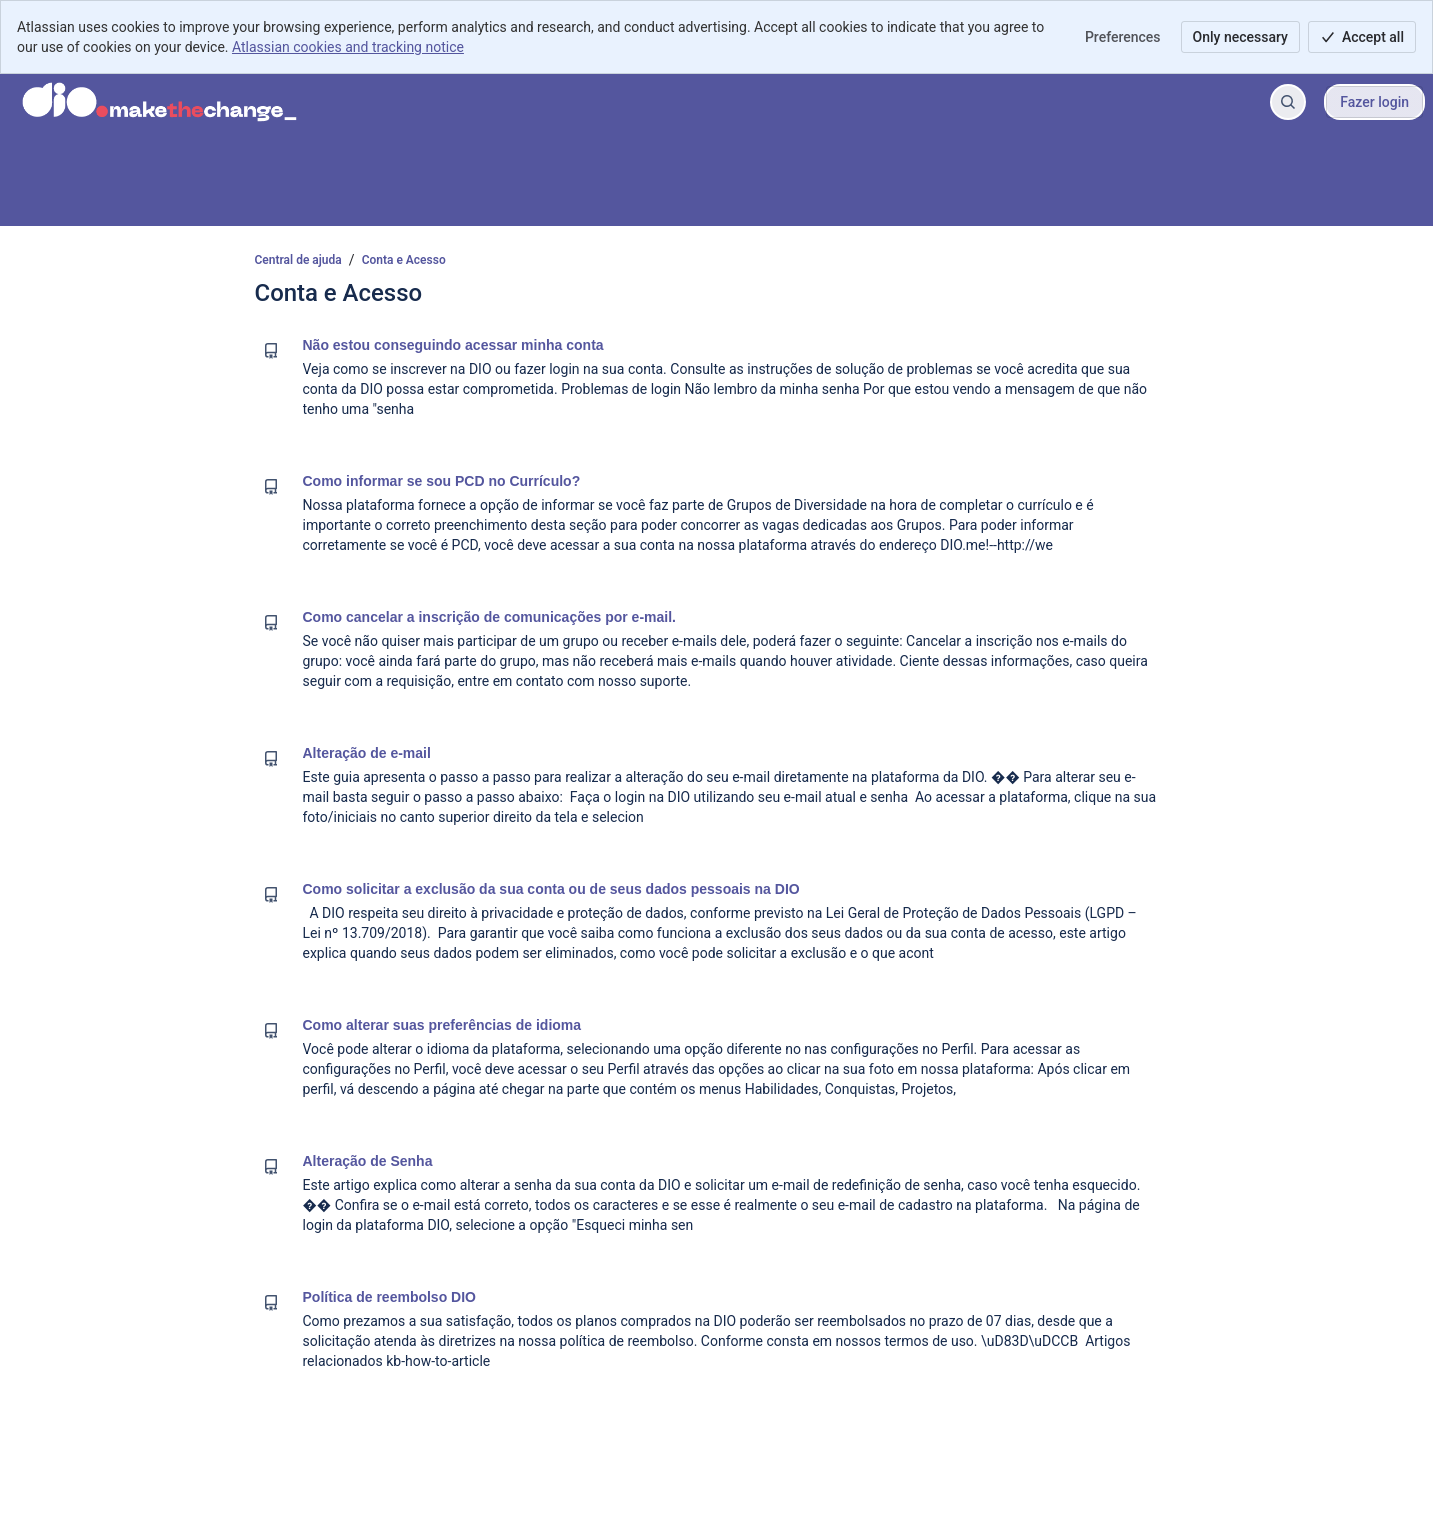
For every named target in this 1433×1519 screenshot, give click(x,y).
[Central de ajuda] (159, 102)
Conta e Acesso (404, 260)
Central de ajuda (298, 260)
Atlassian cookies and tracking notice (348, 47)
